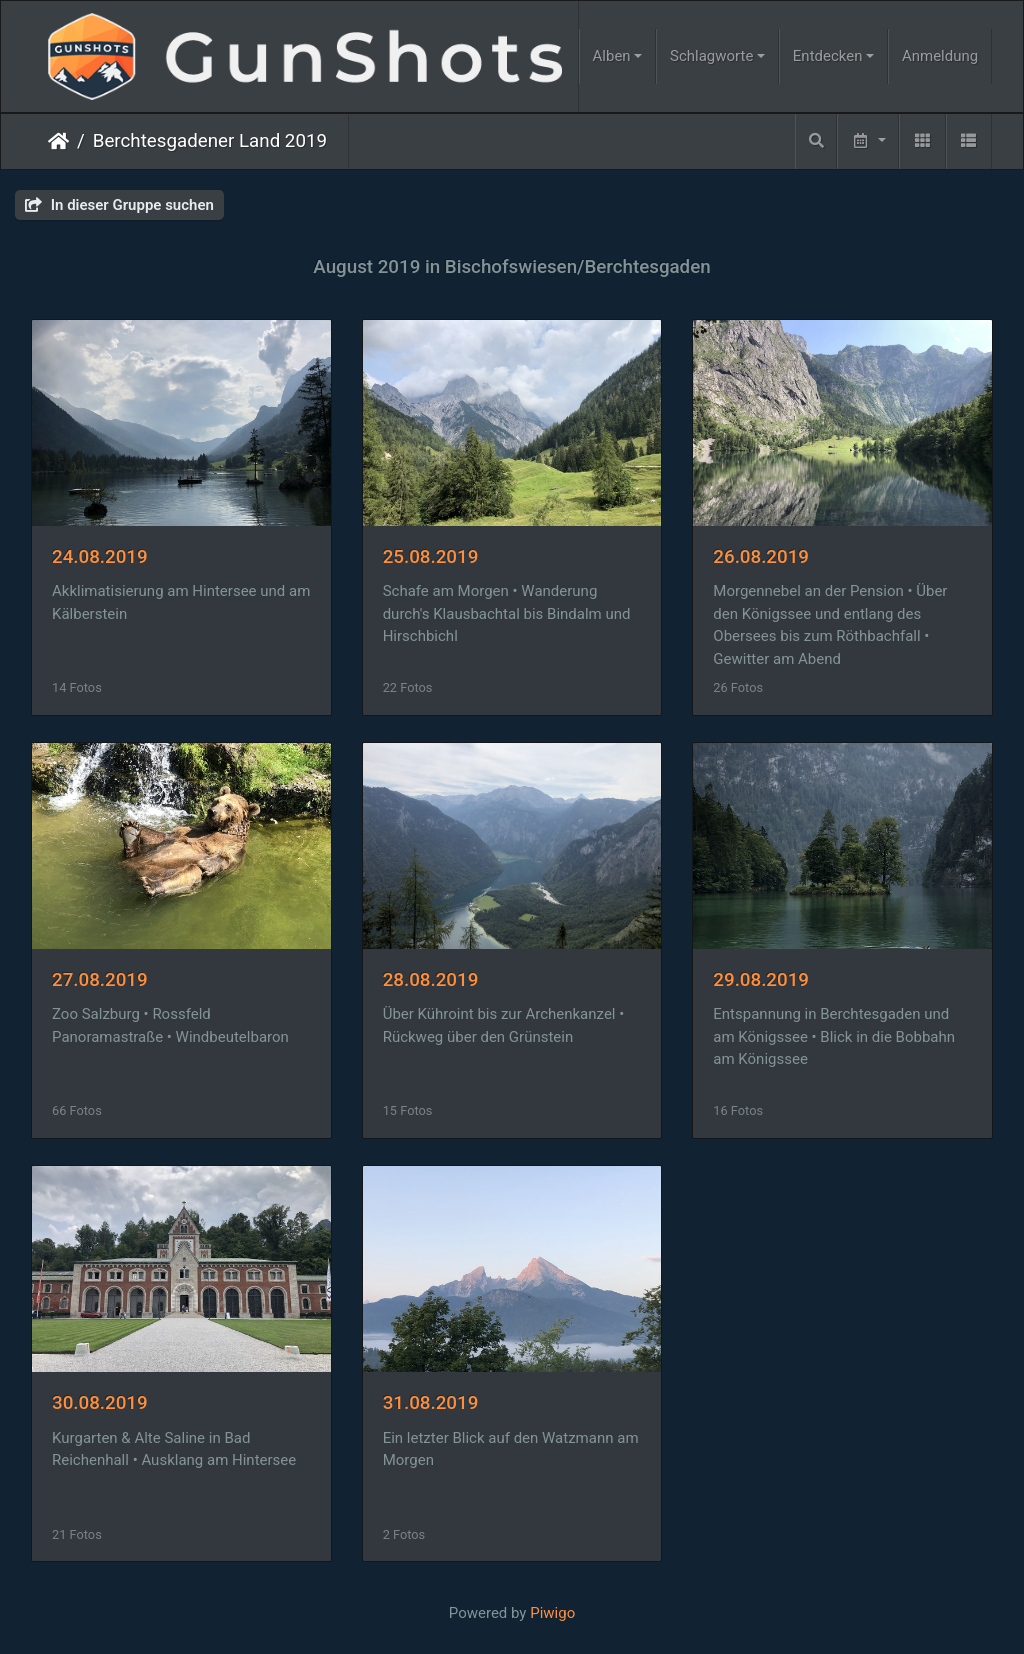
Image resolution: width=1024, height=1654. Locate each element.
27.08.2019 (100, 980)
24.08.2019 (100, 557)
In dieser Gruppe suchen (119, 205)
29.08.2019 (761, 980)
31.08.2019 (431, 1403)
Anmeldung (940, 56)
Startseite (58, 141)
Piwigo (552, 1613)
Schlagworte (711, 56)
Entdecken (828, 56)
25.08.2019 (431, 557)
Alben (612, 56)
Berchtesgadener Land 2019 (210, 141)
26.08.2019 (761, 557)
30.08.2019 (100, 1403)
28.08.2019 (431, 980)
